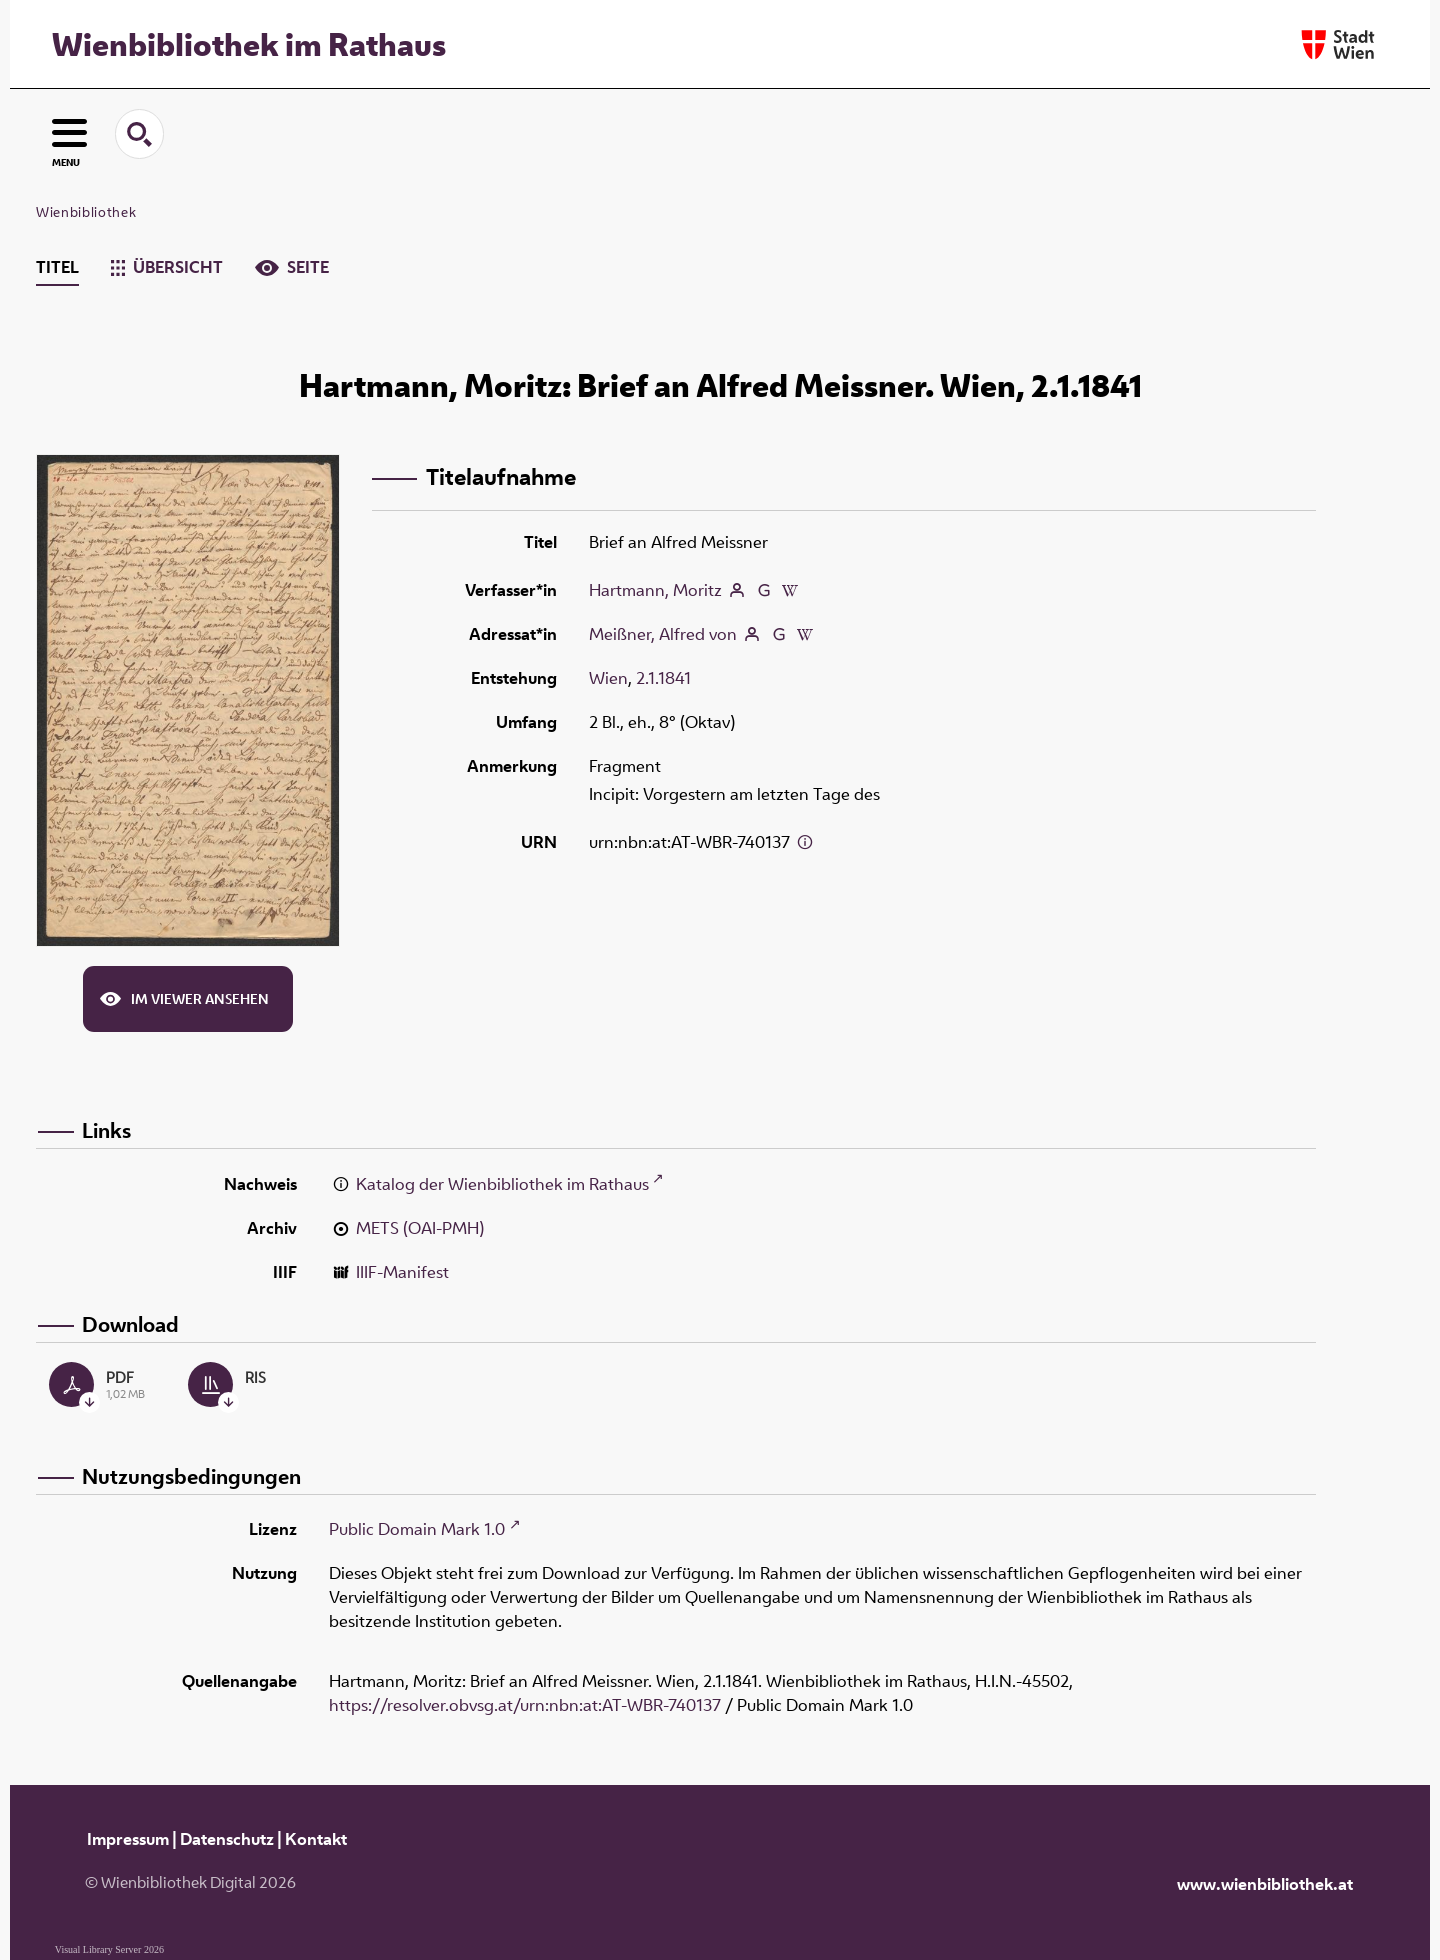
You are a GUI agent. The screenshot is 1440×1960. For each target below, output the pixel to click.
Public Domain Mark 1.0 (417, 1529)
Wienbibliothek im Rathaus (249, 44)
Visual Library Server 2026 (109, 1949)
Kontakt (316, 1839)
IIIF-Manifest (402, 1272)
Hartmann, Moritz (655, 590)
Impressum (128, 1839)
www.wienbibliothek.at (1265, 1884)
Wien (608, 678)
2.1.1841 (663, 678)
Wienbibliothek (86, 212)
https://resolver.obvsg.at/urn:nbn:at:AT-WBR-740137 (525, 1705)
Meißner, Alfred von (663, 634)
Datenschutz (227, 1839)
